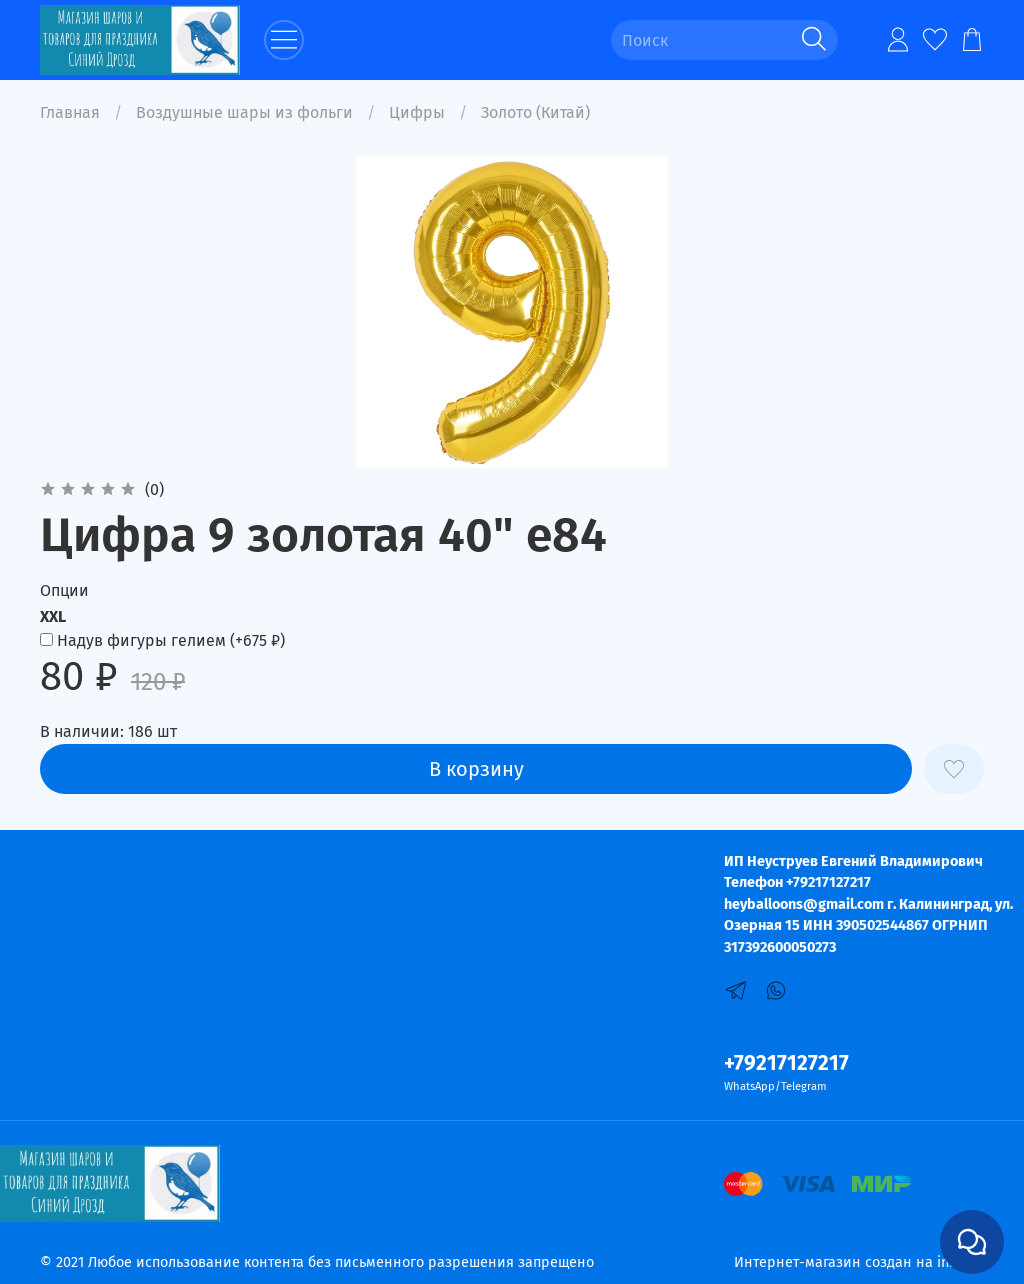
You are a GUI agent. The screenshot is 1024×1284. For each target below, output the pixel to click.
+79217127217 (786, 1063)
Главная (70, 112)
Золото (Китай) (535, 112)
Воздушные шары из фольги (244, 112)
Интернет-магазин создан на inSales (859, 1262)
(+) (162, 640)
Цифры (417, 112)
